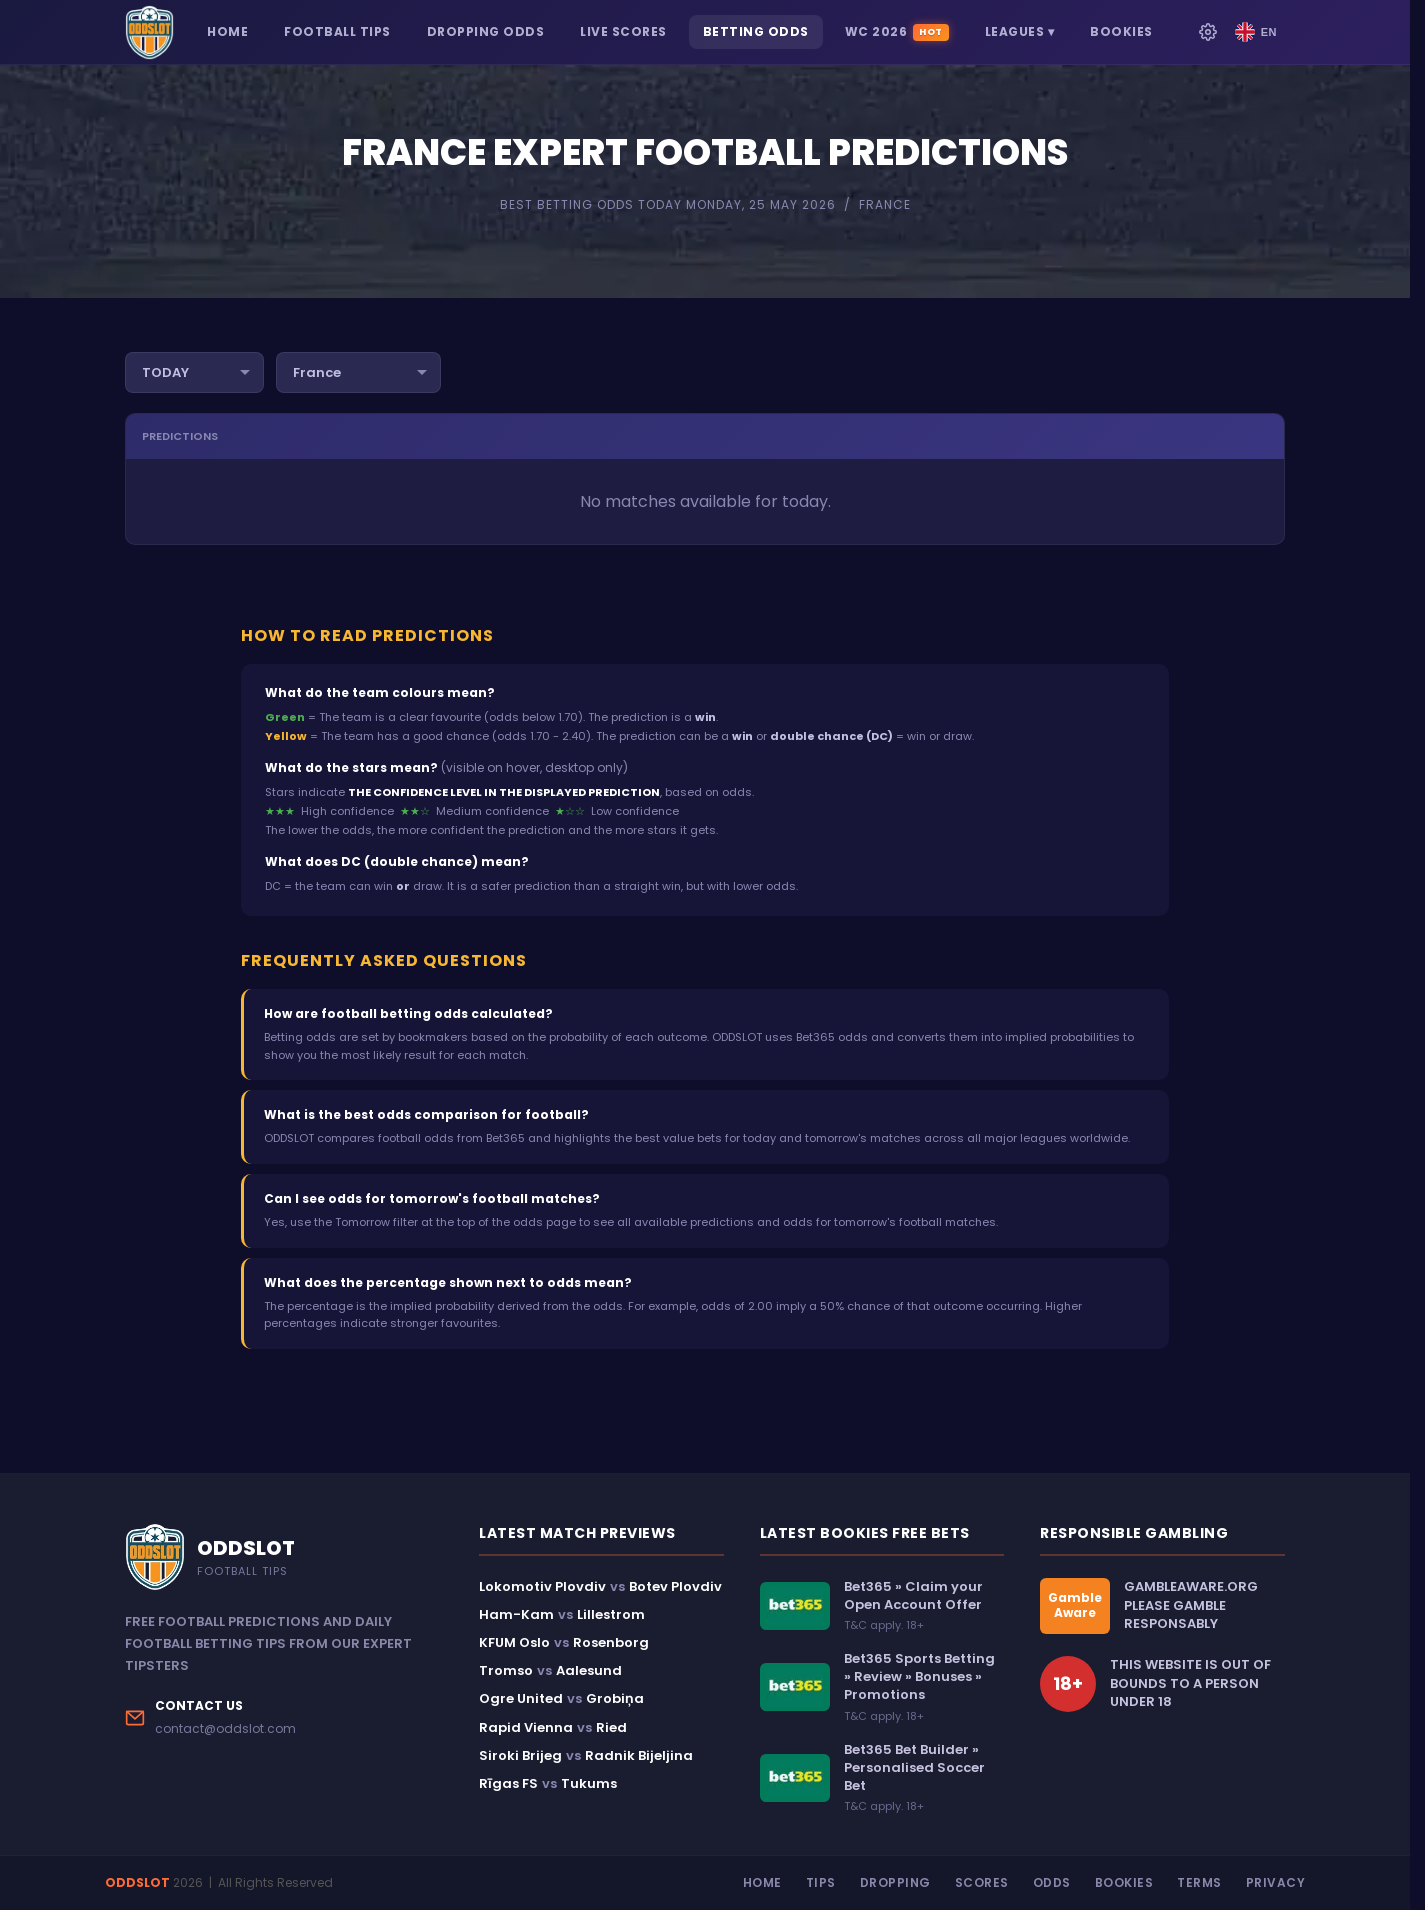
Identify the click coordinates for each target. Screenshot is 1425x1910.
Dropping (895, 1882)
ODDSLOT (137, 1882)
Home (762, 1882)
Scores (982, 1882)
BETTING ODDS (756, 31)
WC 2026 (897, 32)
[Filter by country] (358, 372)
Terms (1199, 1882)
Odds (1052, 1882)
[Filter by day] (194, 372)
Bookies (1124, 1882)
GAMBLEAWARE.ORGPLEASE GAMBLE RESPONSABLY (1191, 1605)
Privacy (1276, 1882)
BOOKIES (1121, 31)
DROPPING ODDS (486, 31)
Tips (821, 1882)
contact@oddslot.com (225, 1728)
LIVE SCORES (623, 31)
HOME (227, 31)
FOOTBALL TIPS (337, 31)
